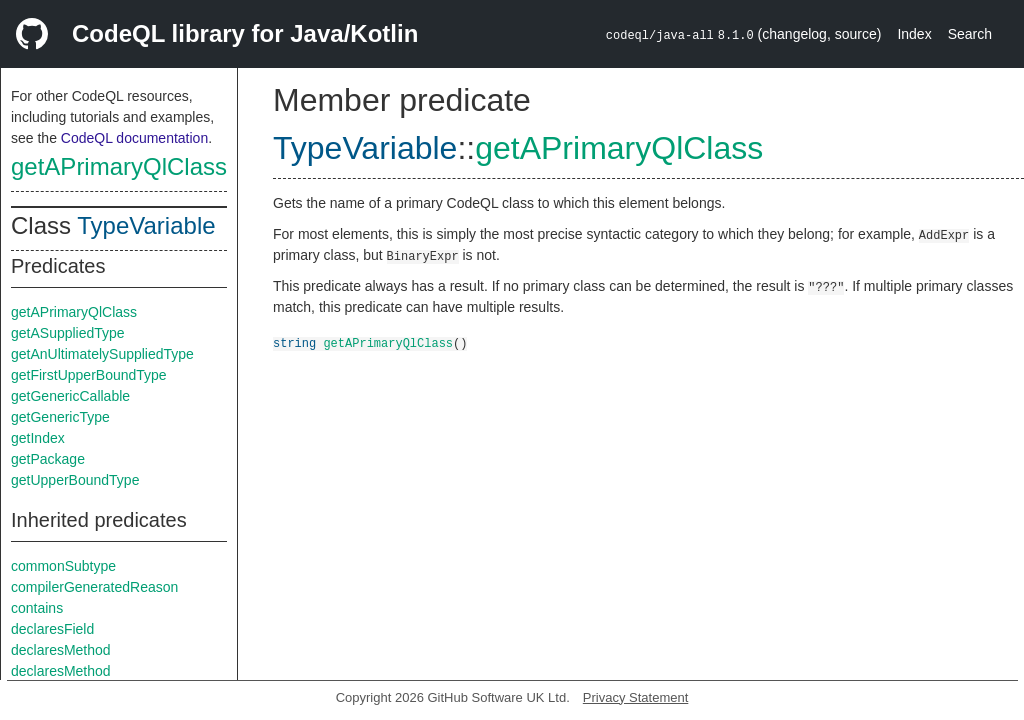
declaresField (52, 629)
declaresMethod (61, 650)
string (294, 342)
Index (914, 34)
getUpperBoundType (75, 480)
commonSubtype (63, 566)
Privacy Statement (636, 697)
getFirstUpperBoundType (89, 375)
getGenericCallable (70, 396)
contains (37, 608)
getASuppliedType (68, 333)
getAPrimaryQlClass (119, 166)
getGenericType (60, 417)
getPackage (48, 459)
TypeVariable (146, 225)
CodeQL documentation (134, 138)
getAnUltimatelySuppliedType (102, 354)
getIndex (38, 438)
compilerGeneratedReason (94, 587)
